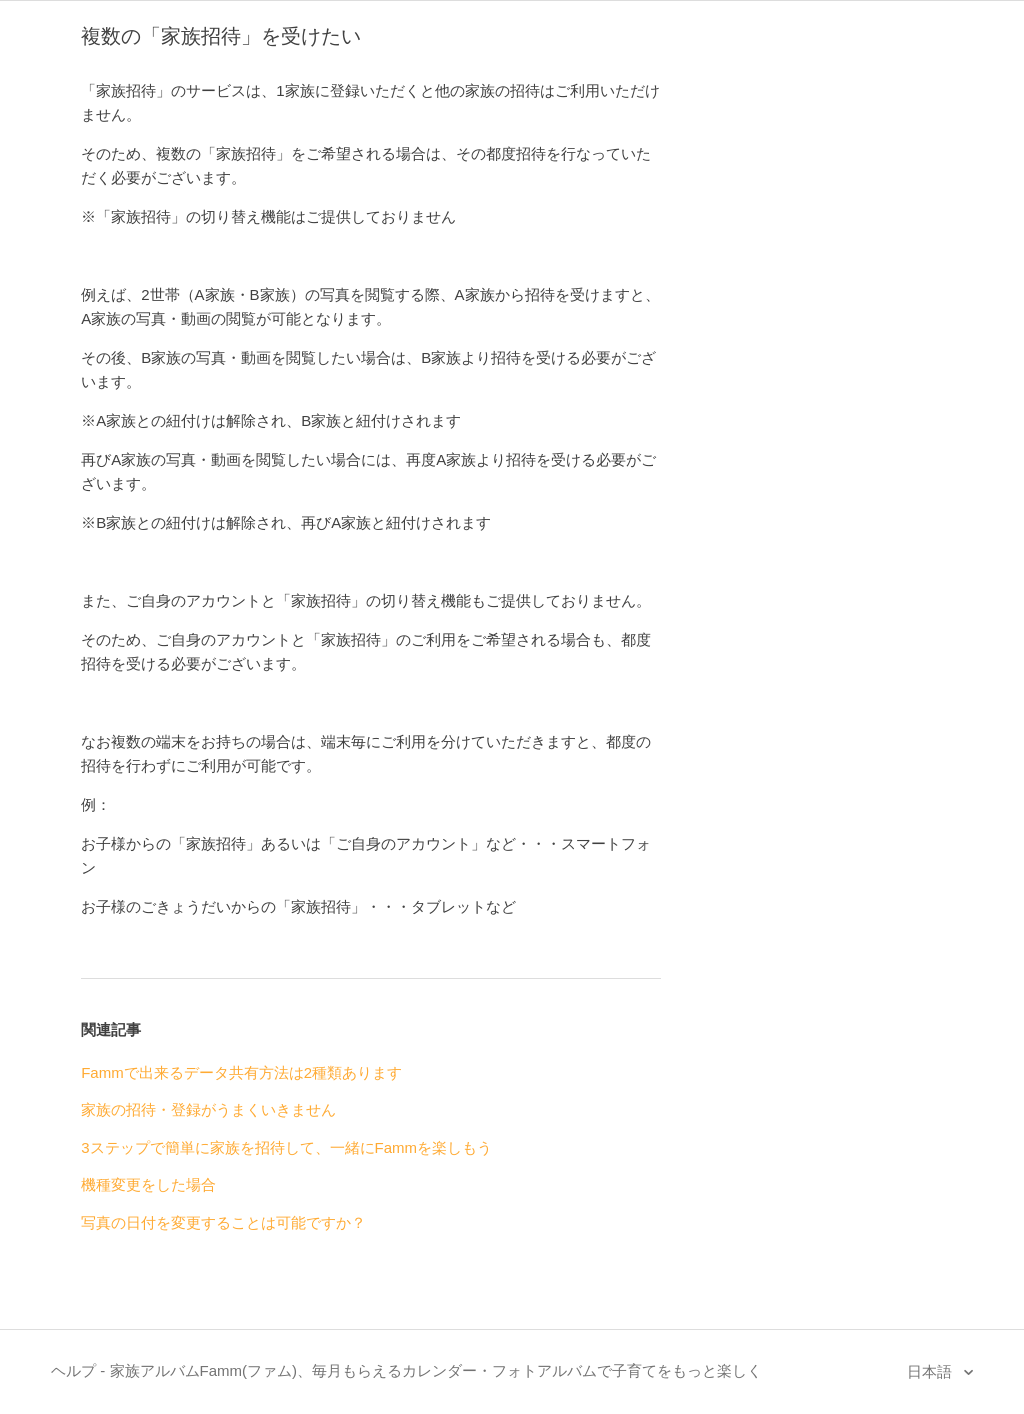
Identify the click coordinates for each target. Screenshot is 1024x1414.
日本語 (931, 1371)
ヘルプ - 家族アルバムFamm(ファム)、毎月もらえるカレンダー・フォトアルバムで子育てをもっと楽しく (406, 1370)
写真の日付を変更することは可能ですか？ (223, 1222)
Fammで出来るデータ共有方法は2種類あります (241, 1072)
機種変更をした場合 (148, 1184)
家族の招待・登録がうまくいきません (208, 1109)
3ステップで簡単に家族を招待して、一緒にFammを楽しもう (286, 1147)
